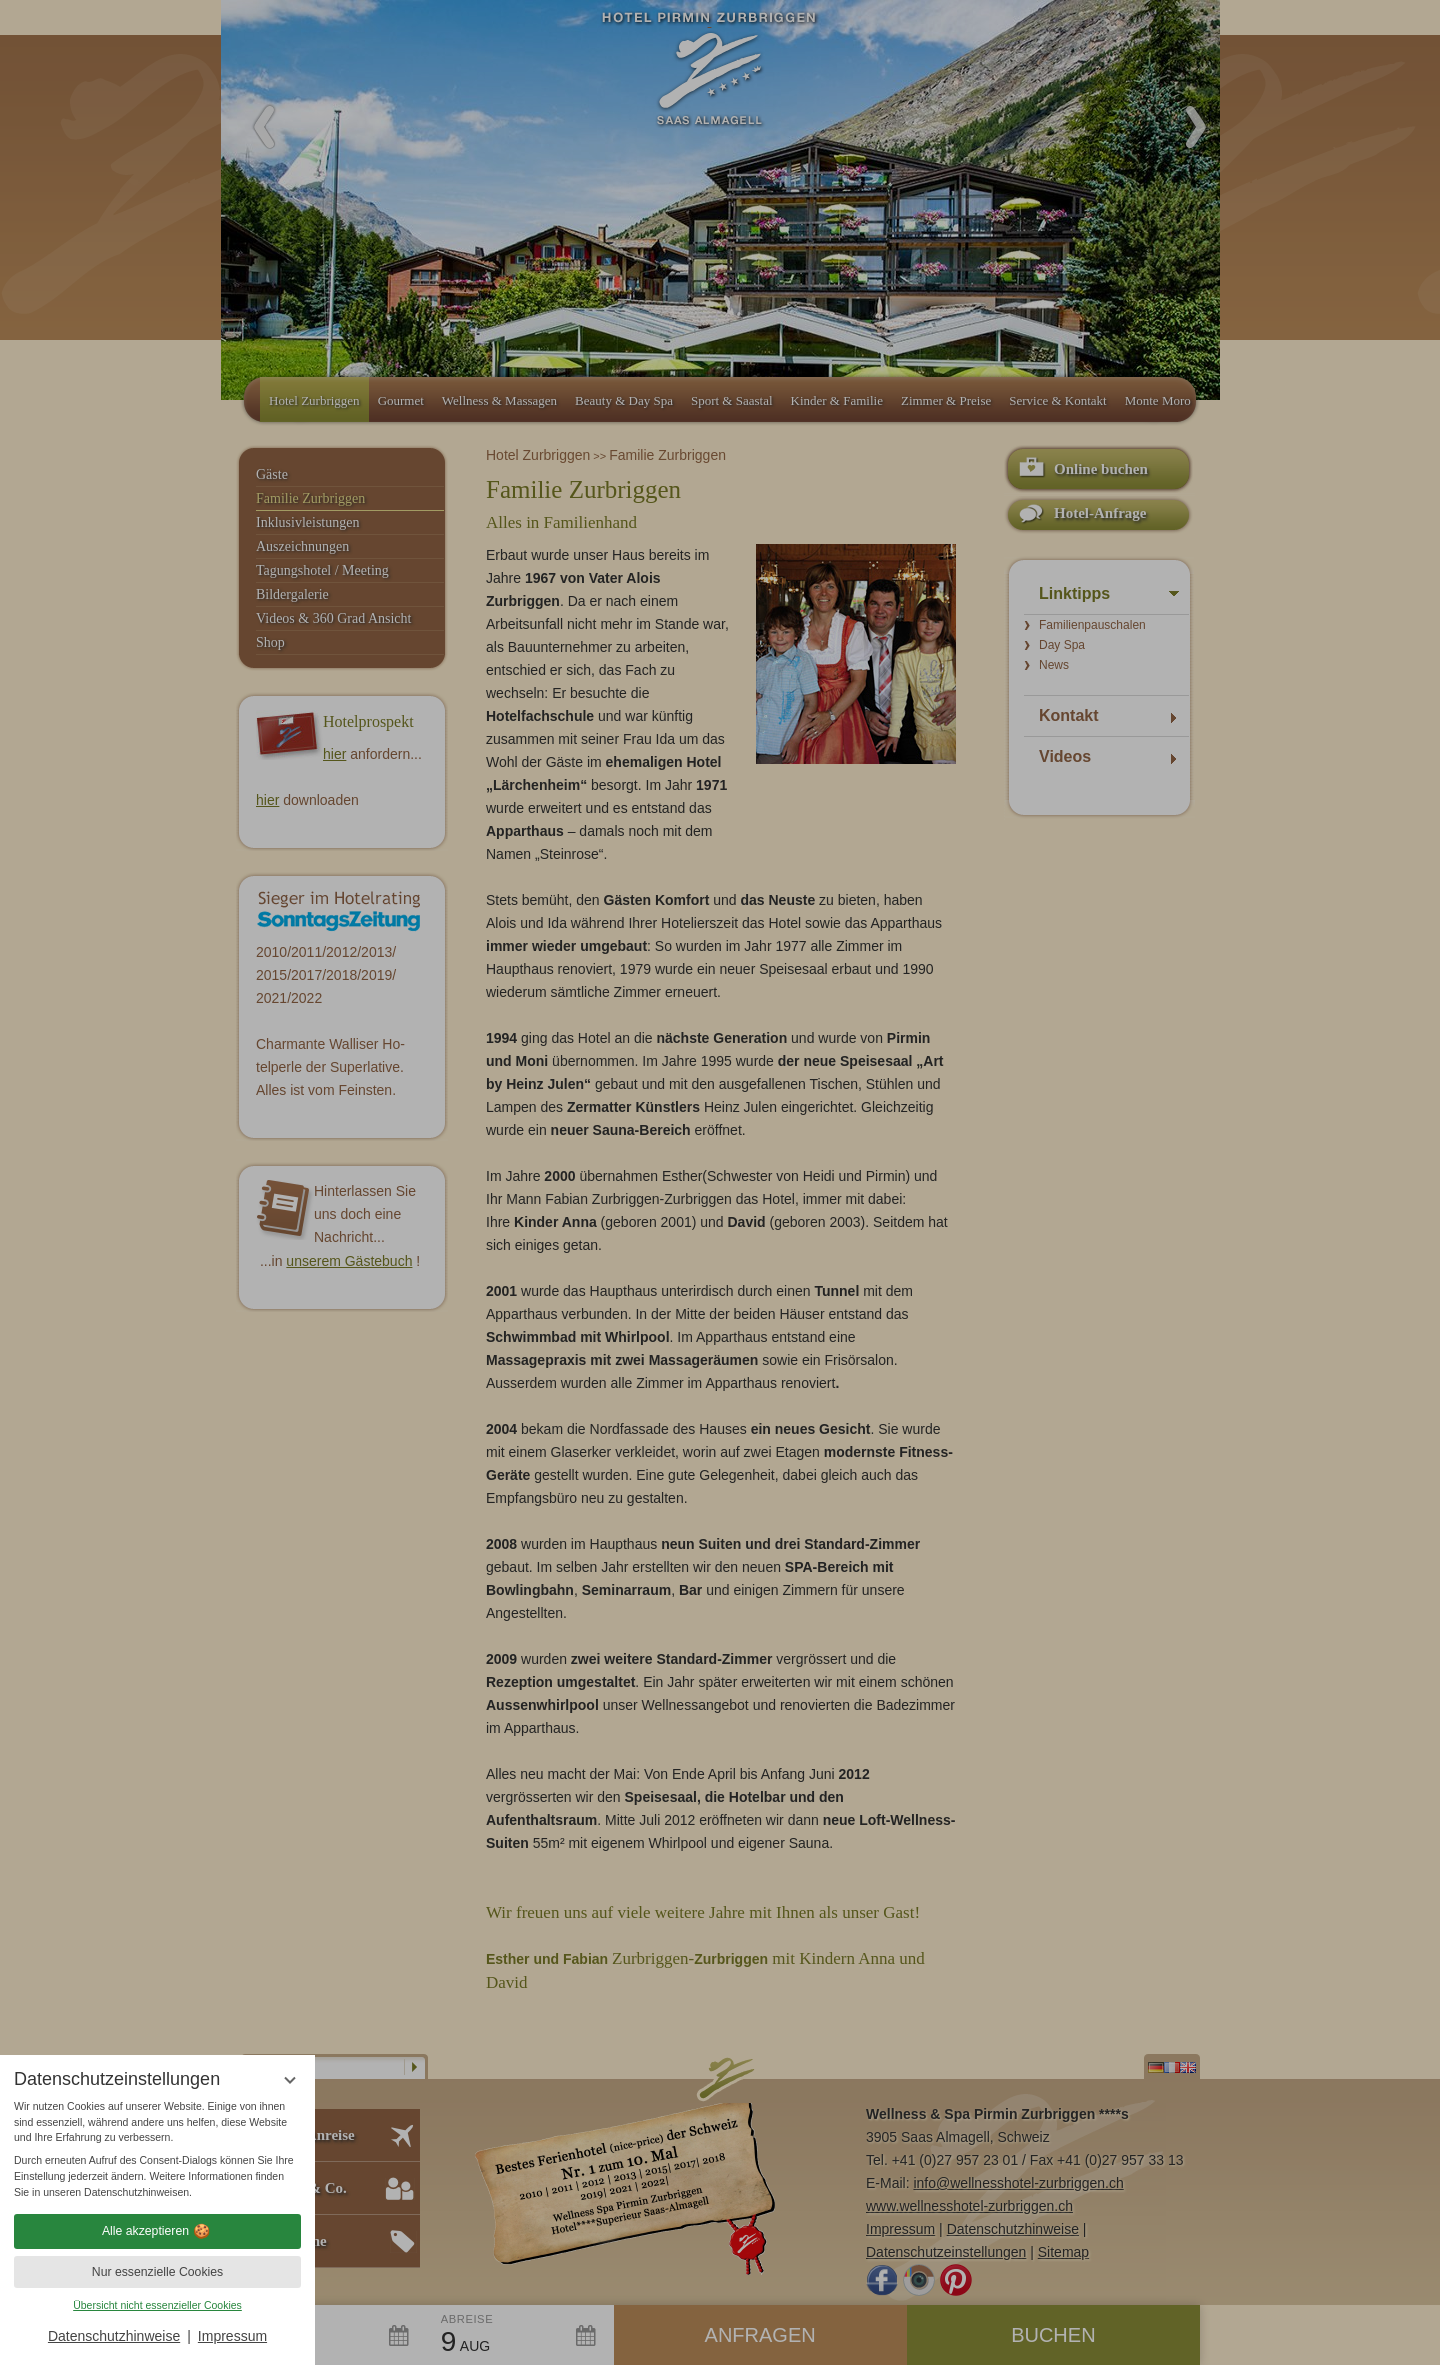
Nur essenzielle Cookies (157, 2272)
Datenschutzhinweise (114, 2336)
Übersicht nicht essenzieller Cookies (157, 2305)
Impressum (232, 2336)
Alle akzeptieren (157, 2231)
